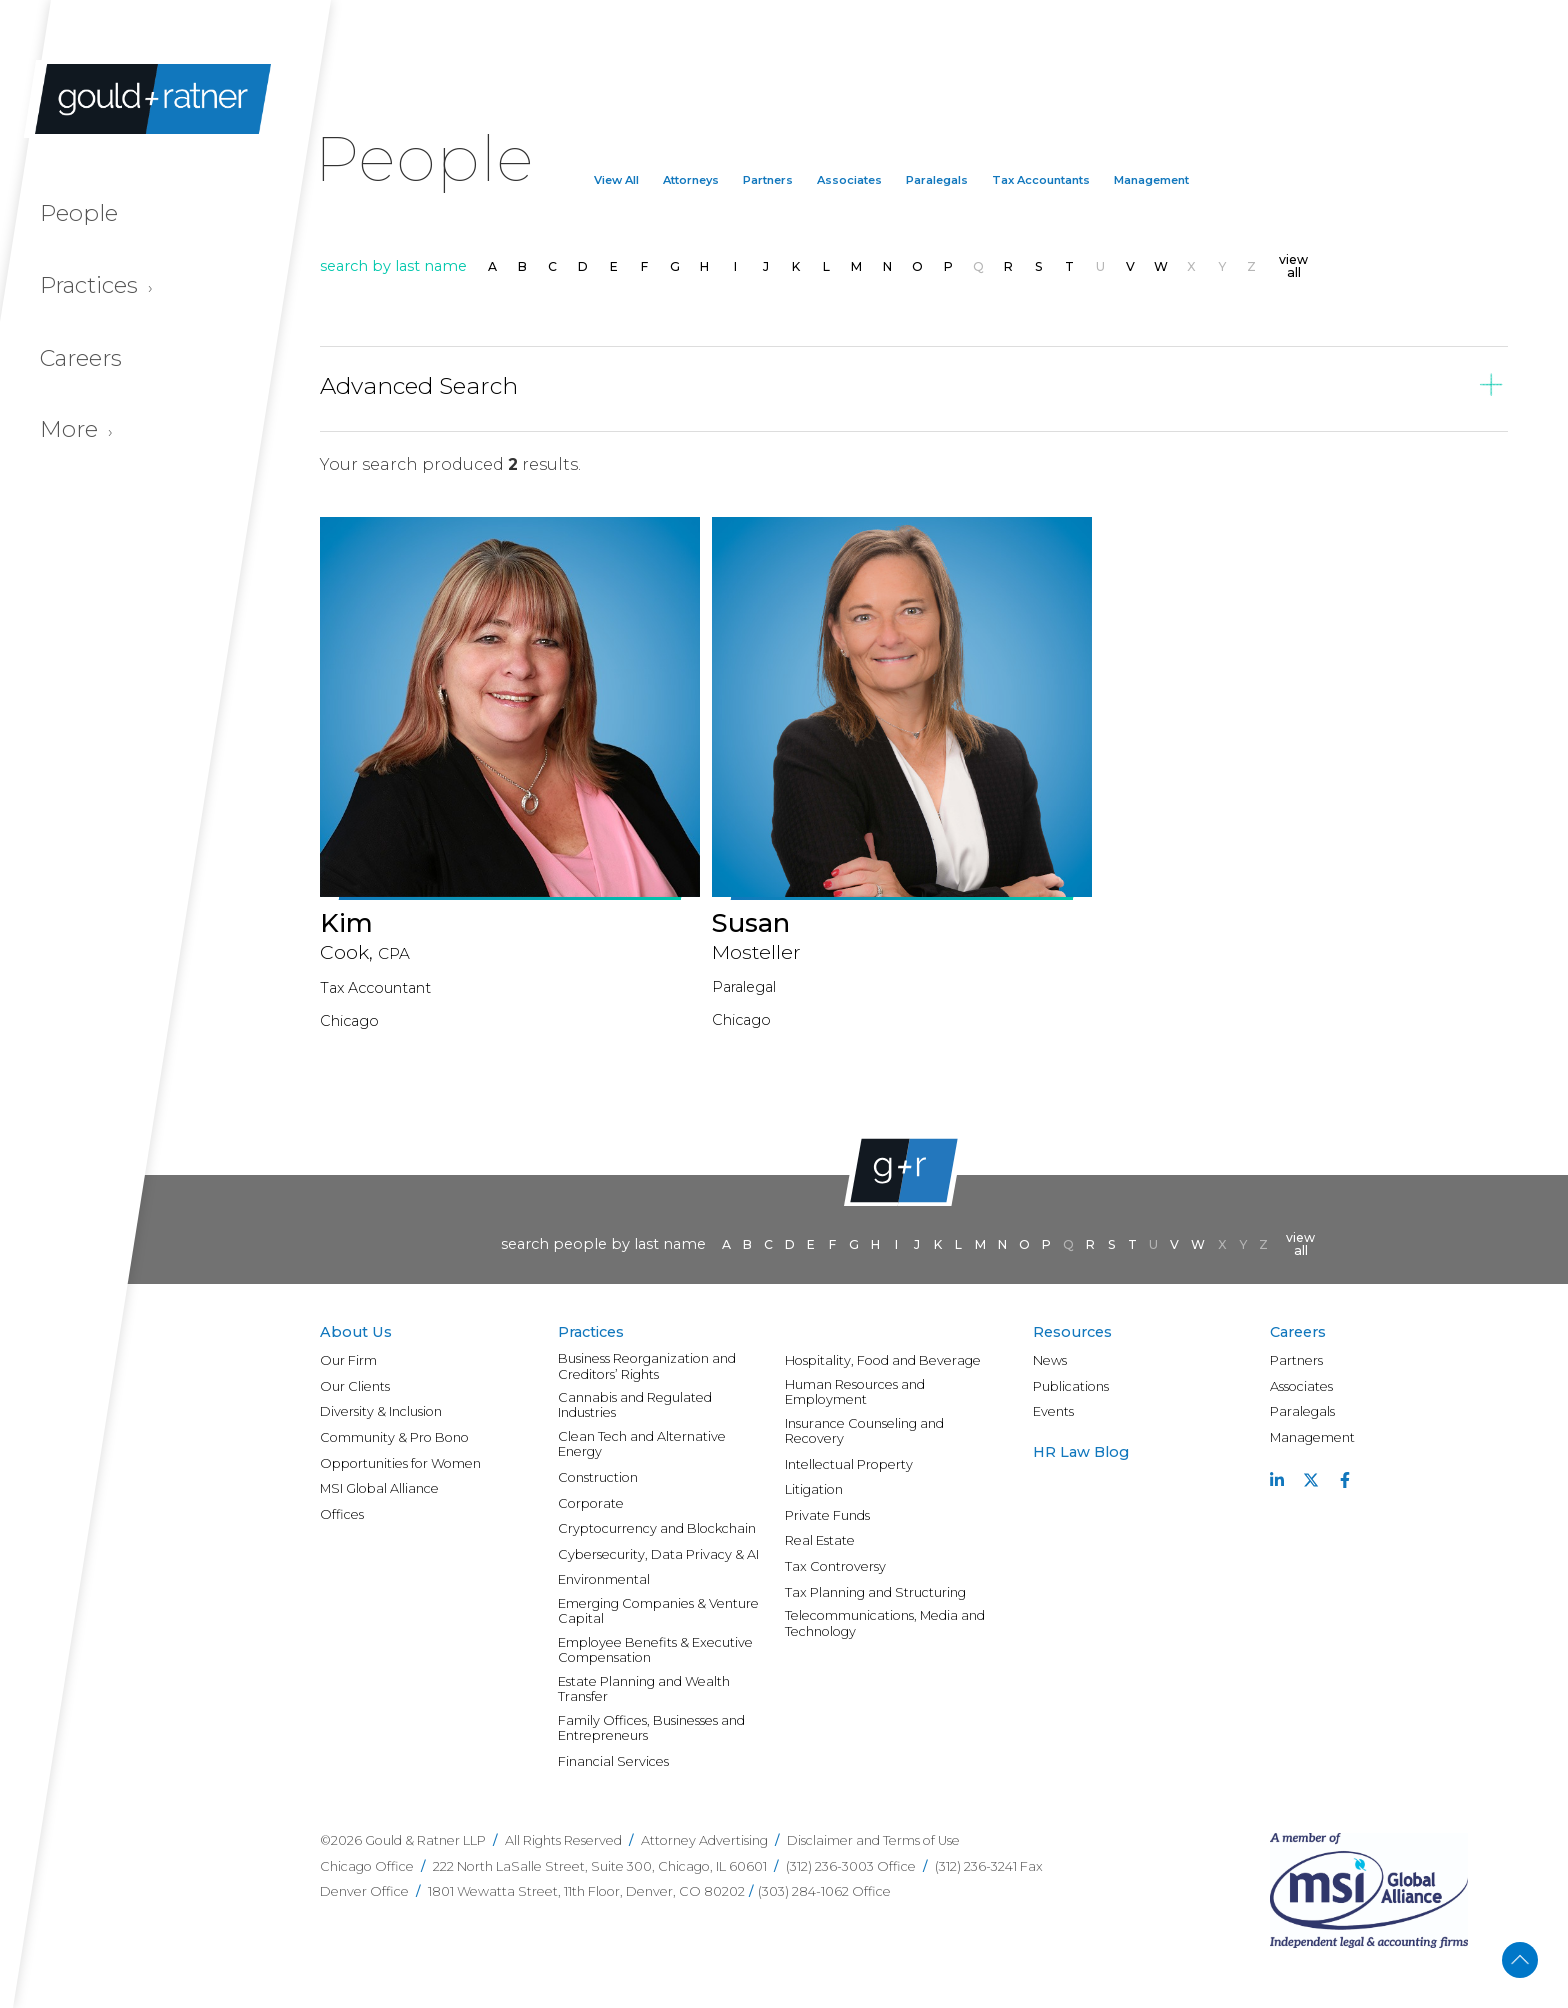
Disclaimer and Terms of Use (873, 1840)
